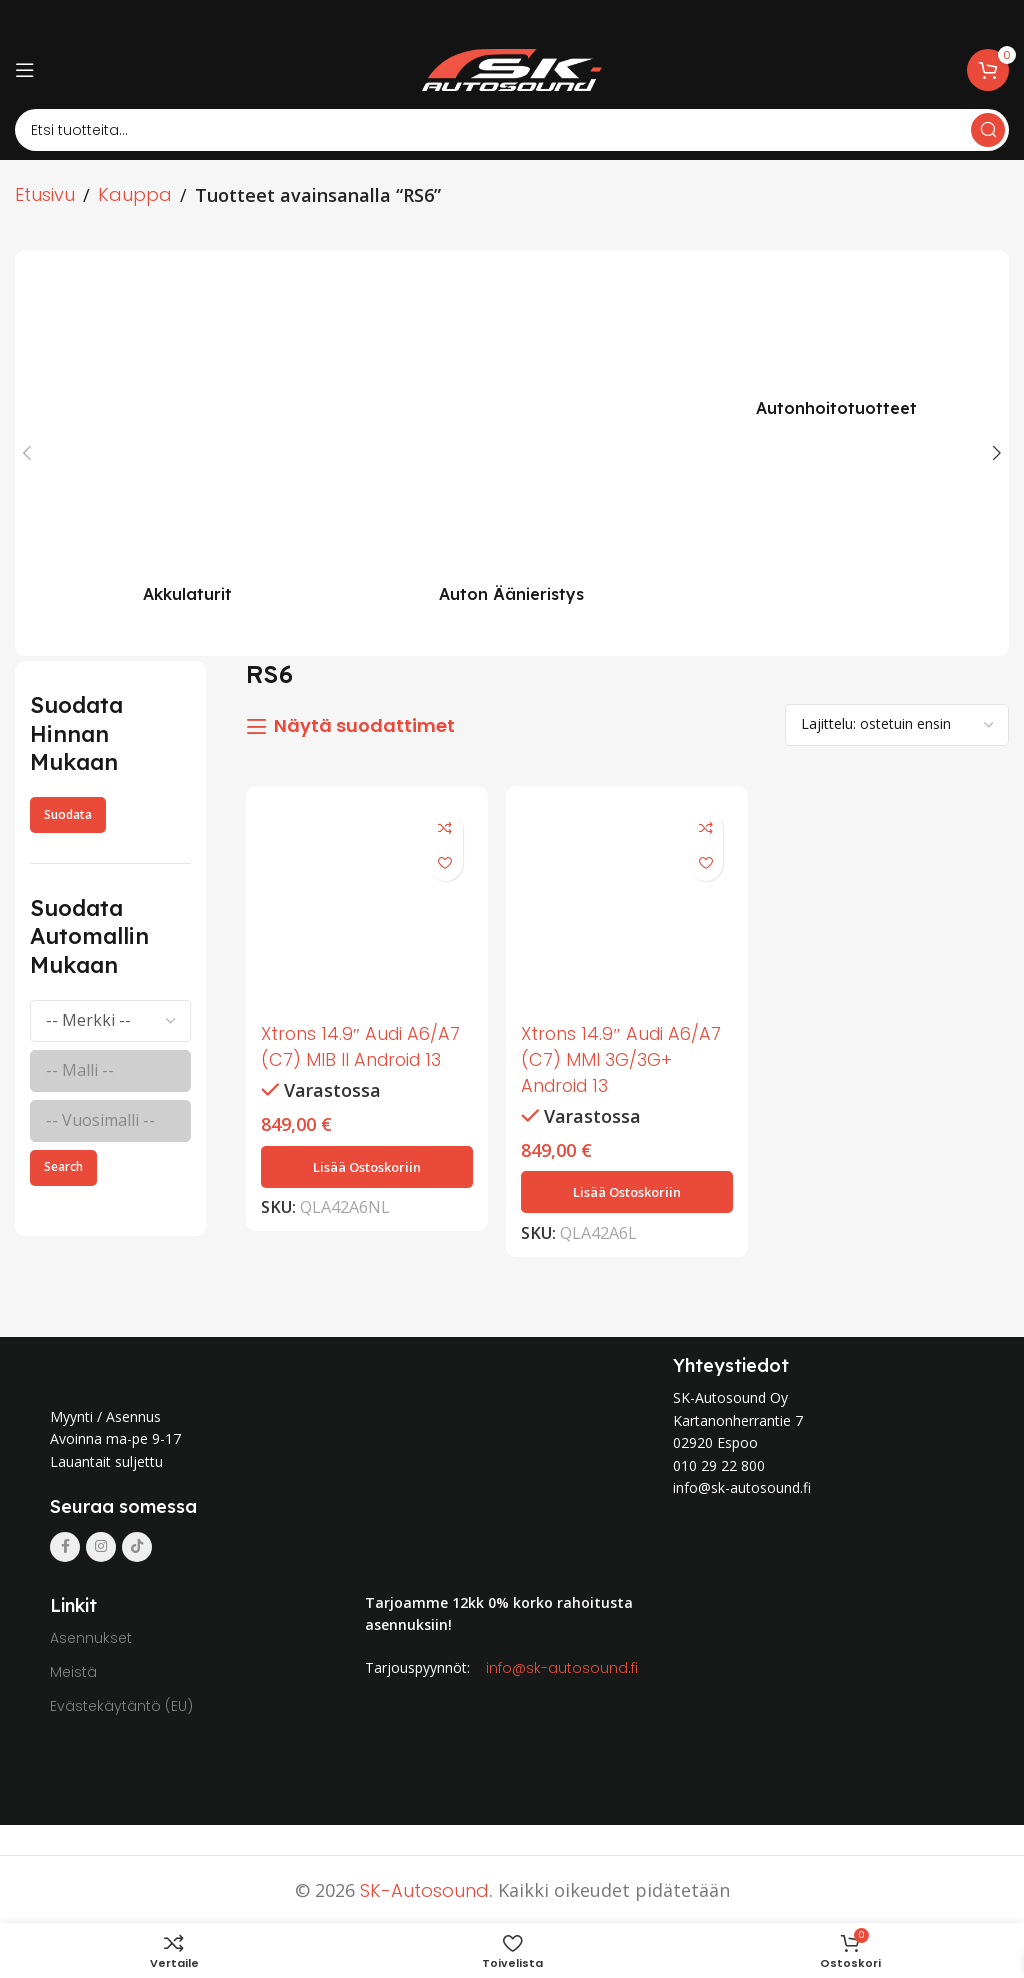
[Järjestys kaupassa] (897, 725)
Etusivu (45, 194)
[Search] (512, 130)
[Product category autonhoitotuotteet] (836, 349)
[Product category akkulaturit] (187, 442)
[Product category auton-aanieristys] (512, 442)
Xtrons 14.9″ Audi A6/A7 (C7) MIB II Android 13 (363, 1045)
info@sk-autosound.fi (562, 1665)
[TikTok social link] (137, 1544)
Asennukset (91, 1635)
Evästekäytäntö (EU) (121, 1703)
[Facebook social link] (65, 1544)
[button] (366, 1164)
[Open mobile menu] (25, 70)
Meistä (73, 1669)
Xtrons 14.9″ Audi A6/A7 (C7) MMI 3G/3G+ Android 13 (624, 1057)
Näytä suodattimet (364, 727)
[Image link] (228, 1364)
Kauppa (135, 194)
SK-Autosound (424, 1887)
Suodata (68, 814)
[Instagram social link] (101, 1544)
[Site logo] (512, 68)
